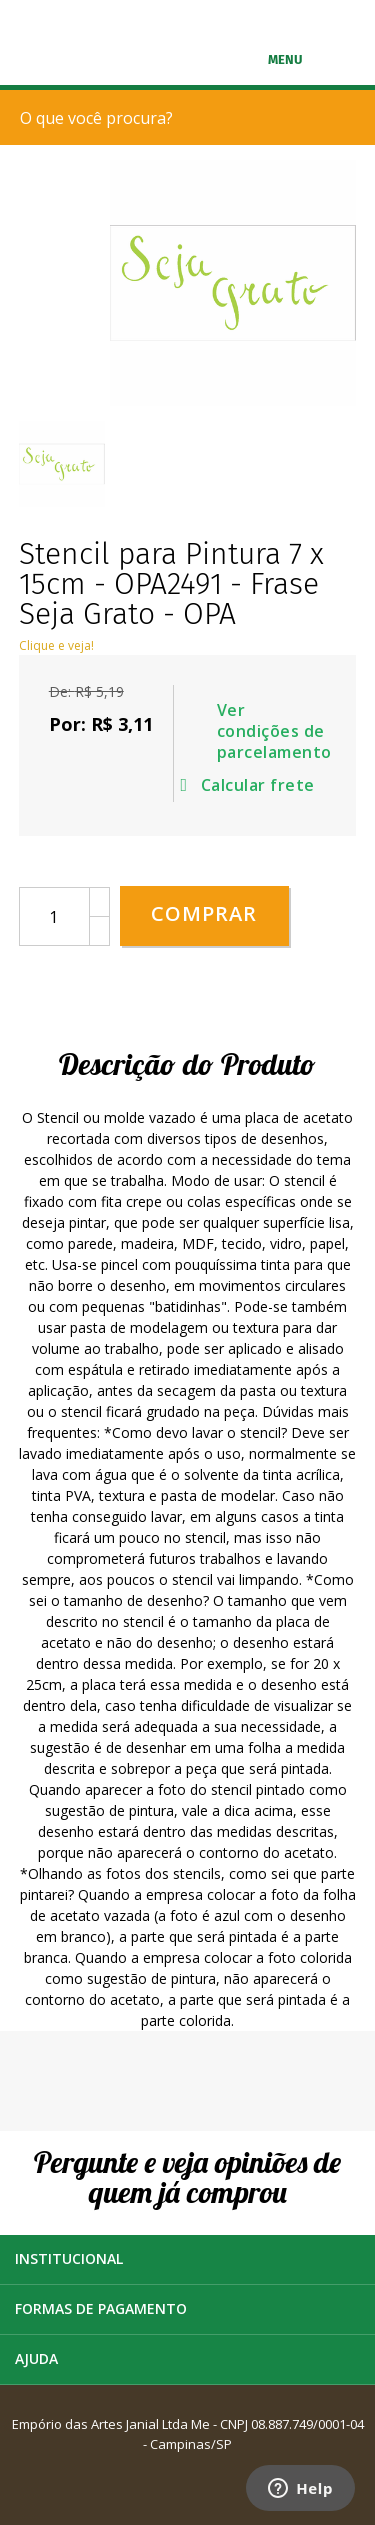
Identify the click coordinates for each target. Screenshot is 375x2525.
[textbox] (192, 117)
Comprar (204, 913)
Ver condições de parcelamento (272, 731)
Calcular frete (251, 785)
